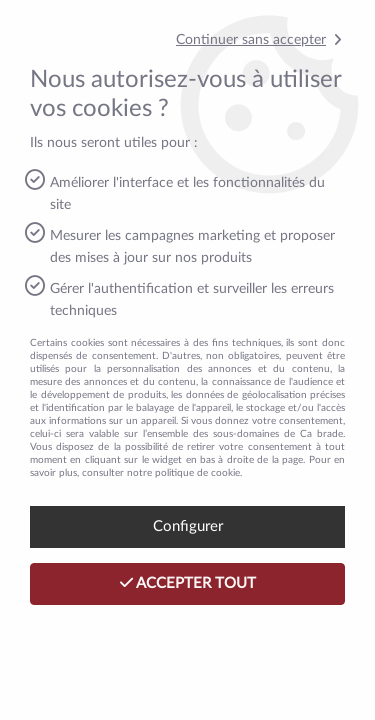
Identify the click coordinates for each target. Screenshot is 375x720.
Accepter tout (188, 583)
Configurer (188, 526)
